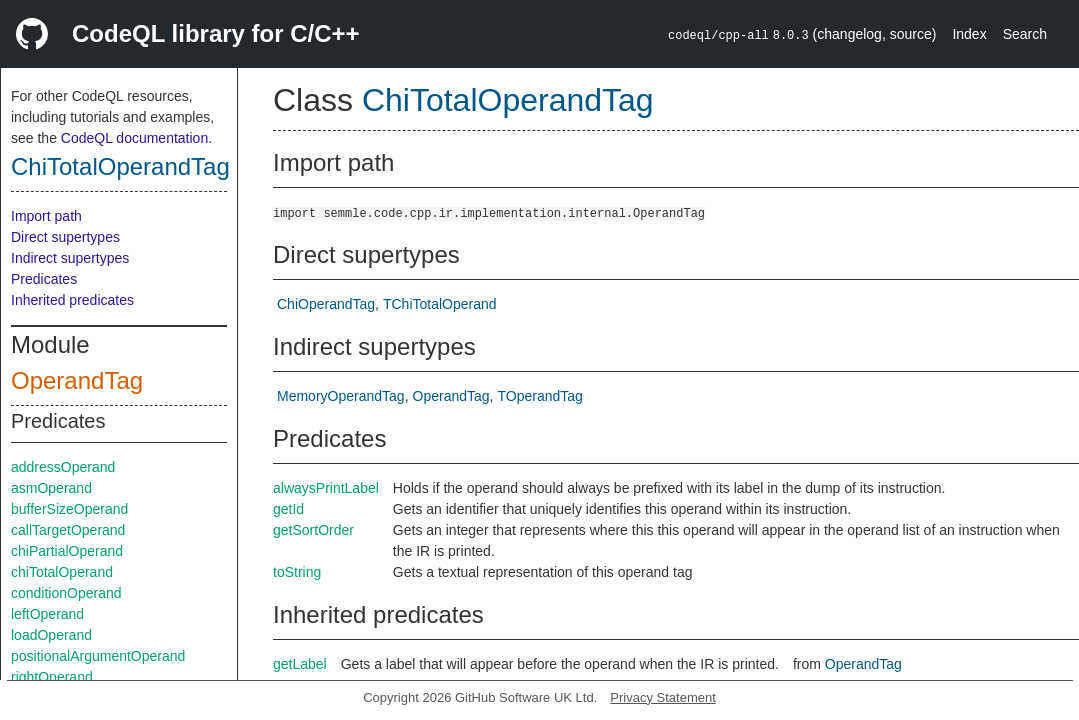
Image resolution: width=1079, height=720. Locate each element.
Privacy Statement (663, 697)
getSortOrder (313, 530)
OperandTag (77, 380)
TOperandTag (539, 396)
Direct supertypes (65, 237)
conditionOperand (66, 593)
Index (969, 34)
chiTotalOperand (62, 572)
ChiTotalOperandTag (120, 166)
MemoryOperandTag (341, 396)
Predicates (44, 279)
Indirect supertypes (70, 258)
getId (288, 509)
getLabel (300, 664)
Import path (46, 216)
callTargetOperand (68, 530)
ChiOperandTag (326, 304)
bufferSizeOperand (69, 509)
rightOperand (52, 677)
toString (297, 572)
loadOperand (51, 635)
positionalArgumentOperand (98, 656)
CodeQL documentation (134, 138)
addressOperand (63, 467)
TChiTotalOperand (440, 304)
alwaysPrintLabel (326, 488)
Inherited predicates (72, 300)
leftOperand (47, 614)
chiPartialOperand (67, 551)
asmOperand (51, 488)
